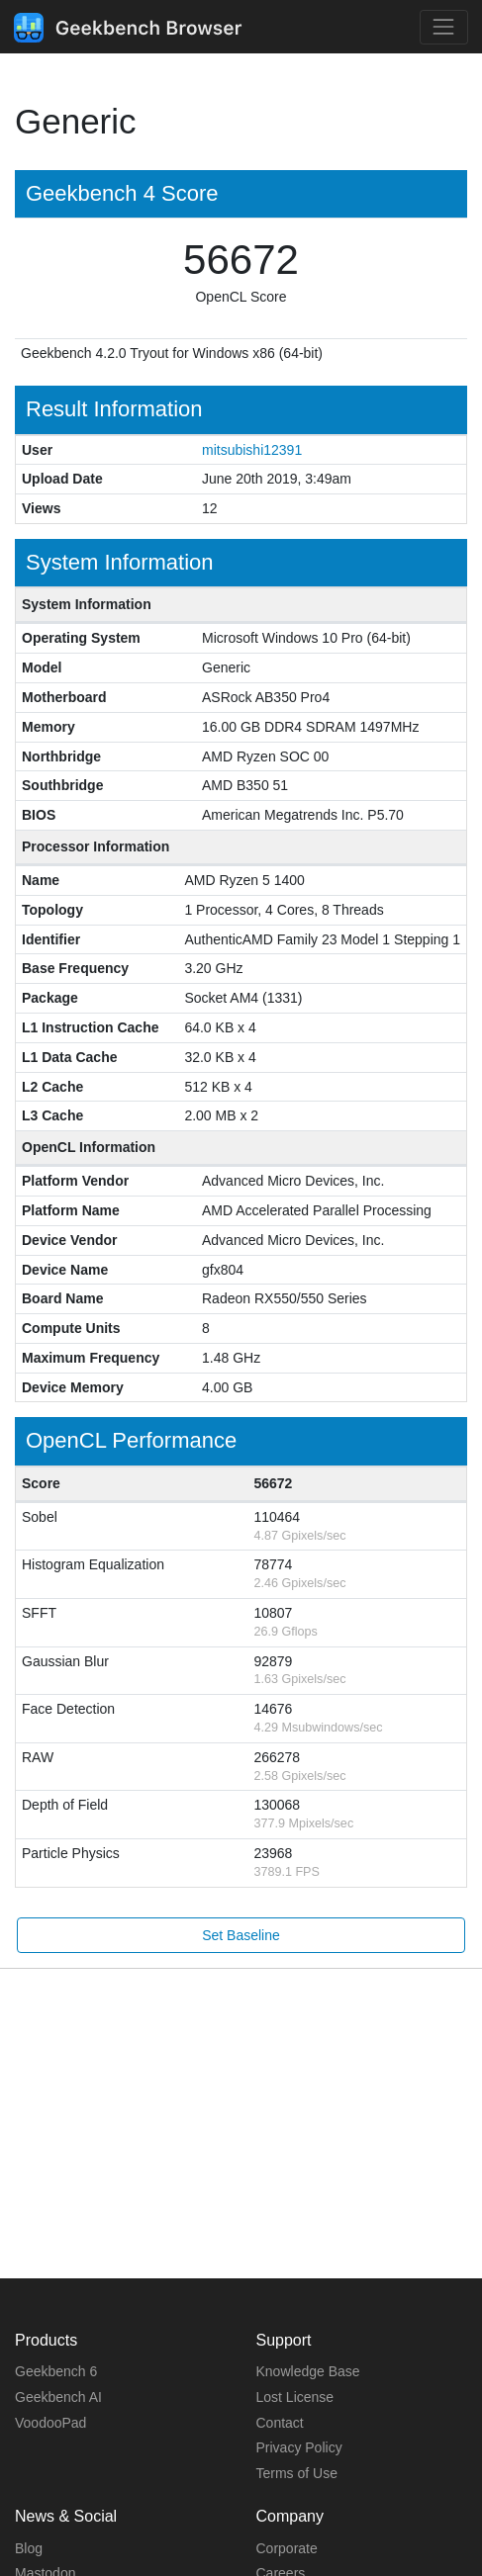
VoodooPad (50, 2423)
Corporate (287, 2548)
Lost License (295, 2397)
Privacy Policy (299, 2447)
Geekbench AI (58, 2397)
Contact (280, 2423)
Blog (29, 2548)
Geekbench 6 (56, 2371)
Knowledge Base (308, 2371)
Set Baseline (241, 1935)
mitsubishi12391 (252, 450)
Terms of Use (296, 2473)
